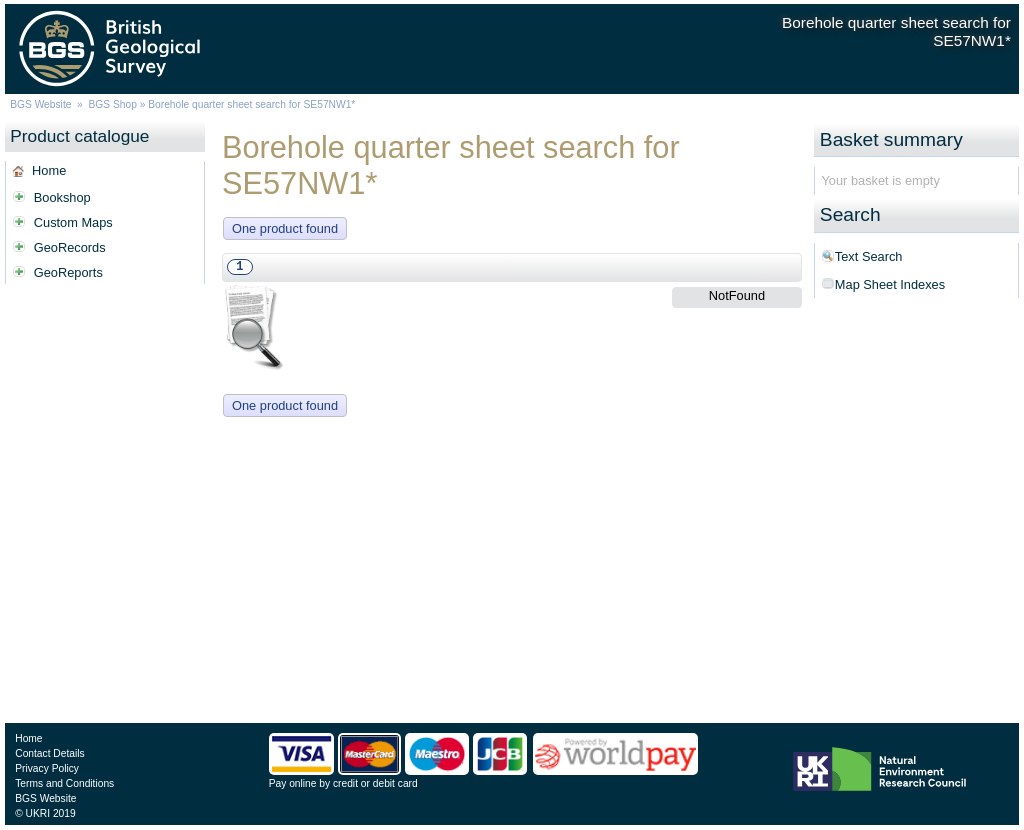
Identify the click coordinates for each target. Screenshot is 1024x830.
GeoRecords (70, 247)
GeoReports (68, 272)
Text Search (869, 256)
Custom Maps (73, 222)
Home (49, 170)
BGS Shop (113, 104)
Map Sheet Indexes (890, 284)
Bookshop (62, 197)
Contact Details (49, 753)
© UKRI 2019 (45, 813)
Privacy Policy (47, 768)
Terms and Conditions (64, 783)
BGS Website (40, 104)
